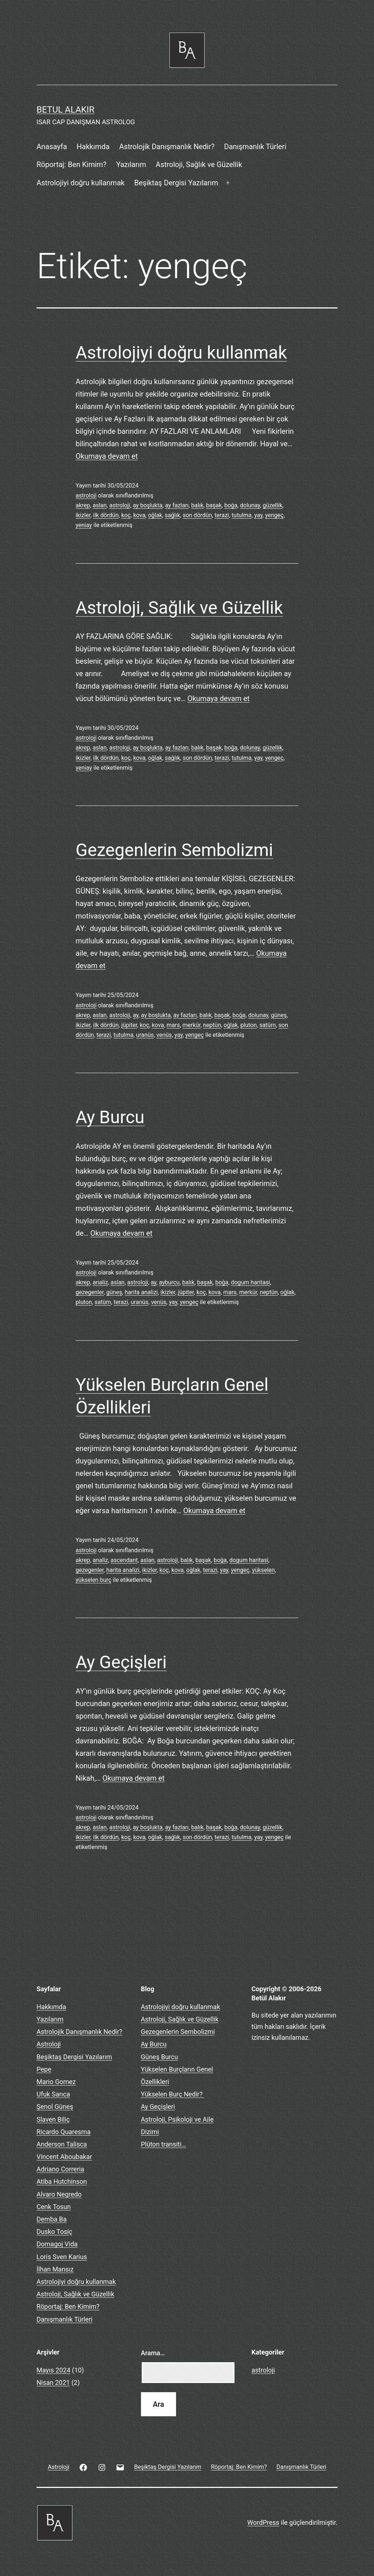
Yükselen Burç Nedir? (173, 2094)
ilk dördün (106, 515)
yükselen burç (93, 1579)
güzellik (272, 505)
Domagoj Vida (57, 2244)
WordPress (263, 2522)
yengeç (274, 515)
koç (126, 515)
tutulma (242, 515)
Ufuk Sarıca (53, 2094)
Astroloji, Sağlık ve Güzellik (199, 164)
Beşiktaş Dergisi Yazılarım (176, 182)
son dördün (197, 515)
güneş (279, 1015)
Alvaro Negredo (59, 2194)
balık (197, 505)
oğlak (155, 515)
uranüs (145, 1034)
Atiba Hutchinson (62, 2181)
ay (135, 1015)
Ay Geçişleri (121, 1662)
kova (139, 515)
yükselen (263, 1570)
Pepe (44, 2069)
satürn (267, 1025)
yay (258, 515)
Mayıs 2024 (53, 2370)
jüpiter (129, 1025)
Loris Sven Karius (62, 2257)
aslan (100, 505)
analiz (100, 1282)
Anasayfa (52, 146)
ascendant (124, 1560)
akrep (83, 505)
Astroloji (49, 2044)
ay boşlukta (148, 505)
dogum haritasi (250, 1282)
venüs (164, 1034)
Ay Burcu (110, 1117)
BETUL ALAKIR (65, 110)
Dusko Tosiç (54, 2231)
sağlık (172, 515)
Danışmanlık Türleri (255, 146)
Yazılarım (131, 164)
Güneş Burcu (159, 2057)
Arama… (153, 2353)
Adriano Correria (60, 2169)
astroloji (86, 495)
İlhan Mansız (55, 2269)
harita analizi (141, 1292)
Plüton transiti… (163, 2144)
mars (173, 1025)
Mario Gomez (56, 2082)
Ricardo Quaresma (64, 2132)
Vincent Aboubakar (64, 2156)
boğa (230, 505)
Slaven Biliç (53, 2119)
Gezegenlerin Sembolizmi (174, 850)
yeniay (84, 525)
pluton (248, 1025)
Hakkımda (93, 146)
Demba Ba (52, 2219)
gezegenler (90, 1292)
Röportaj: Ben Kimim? (72, 164)
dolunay (250, 505)
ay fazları (176, 505)
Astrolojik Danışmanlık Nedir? (166, 146)
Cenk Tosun (54, 2207)
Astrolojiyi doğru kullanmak (81, 182)
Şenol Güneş (55, 2106)
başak (214, 505)
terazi (222, 515)
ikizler (83, 515)
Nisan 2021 (53, 2382)
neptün (212, 1025)
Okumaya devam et (107, 456)
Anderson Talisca (62, 2144)
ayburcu (169, 1282)
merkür (192, 1025)
